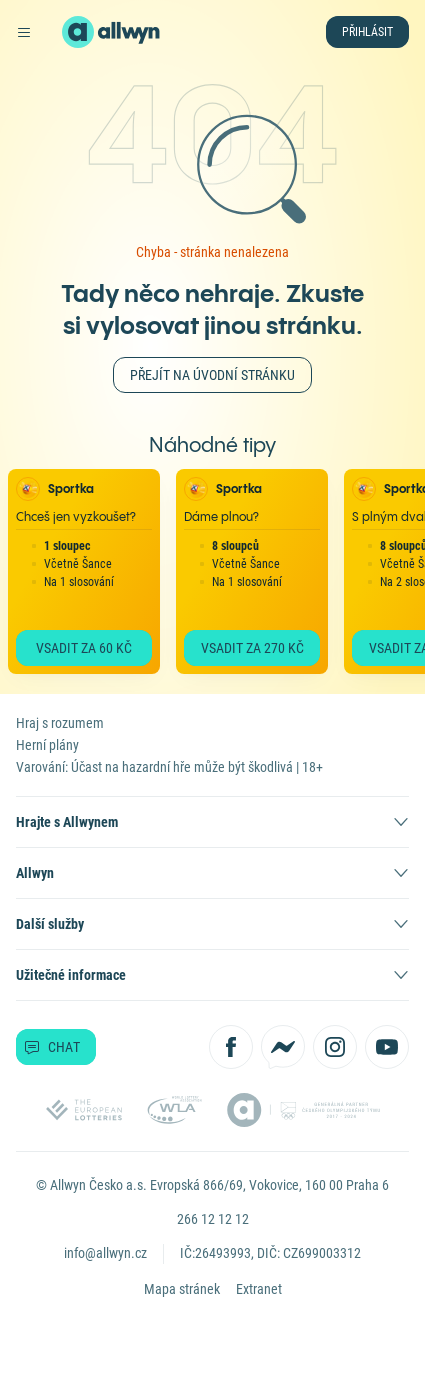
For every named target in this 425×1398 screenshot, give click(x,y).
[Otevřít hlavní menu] (24, 32)
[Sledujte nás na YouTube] (387, 1047)
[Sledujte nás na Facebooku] (231, 1047)
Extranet (259, 1289)
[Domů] (78, 32)
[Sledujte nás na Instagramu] (335, 1047)
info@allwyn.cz (105, 1253)
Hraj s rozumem (60, 723)
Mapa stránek (182, 1289)
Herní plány (47, 745)
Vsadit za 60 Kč (84, 648)
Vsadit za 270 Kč (252, 648)
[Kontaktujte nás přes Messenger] (283, 1047)
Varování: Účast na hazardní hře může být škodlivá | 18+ (169, 767)
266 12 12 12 (213, 1219)
